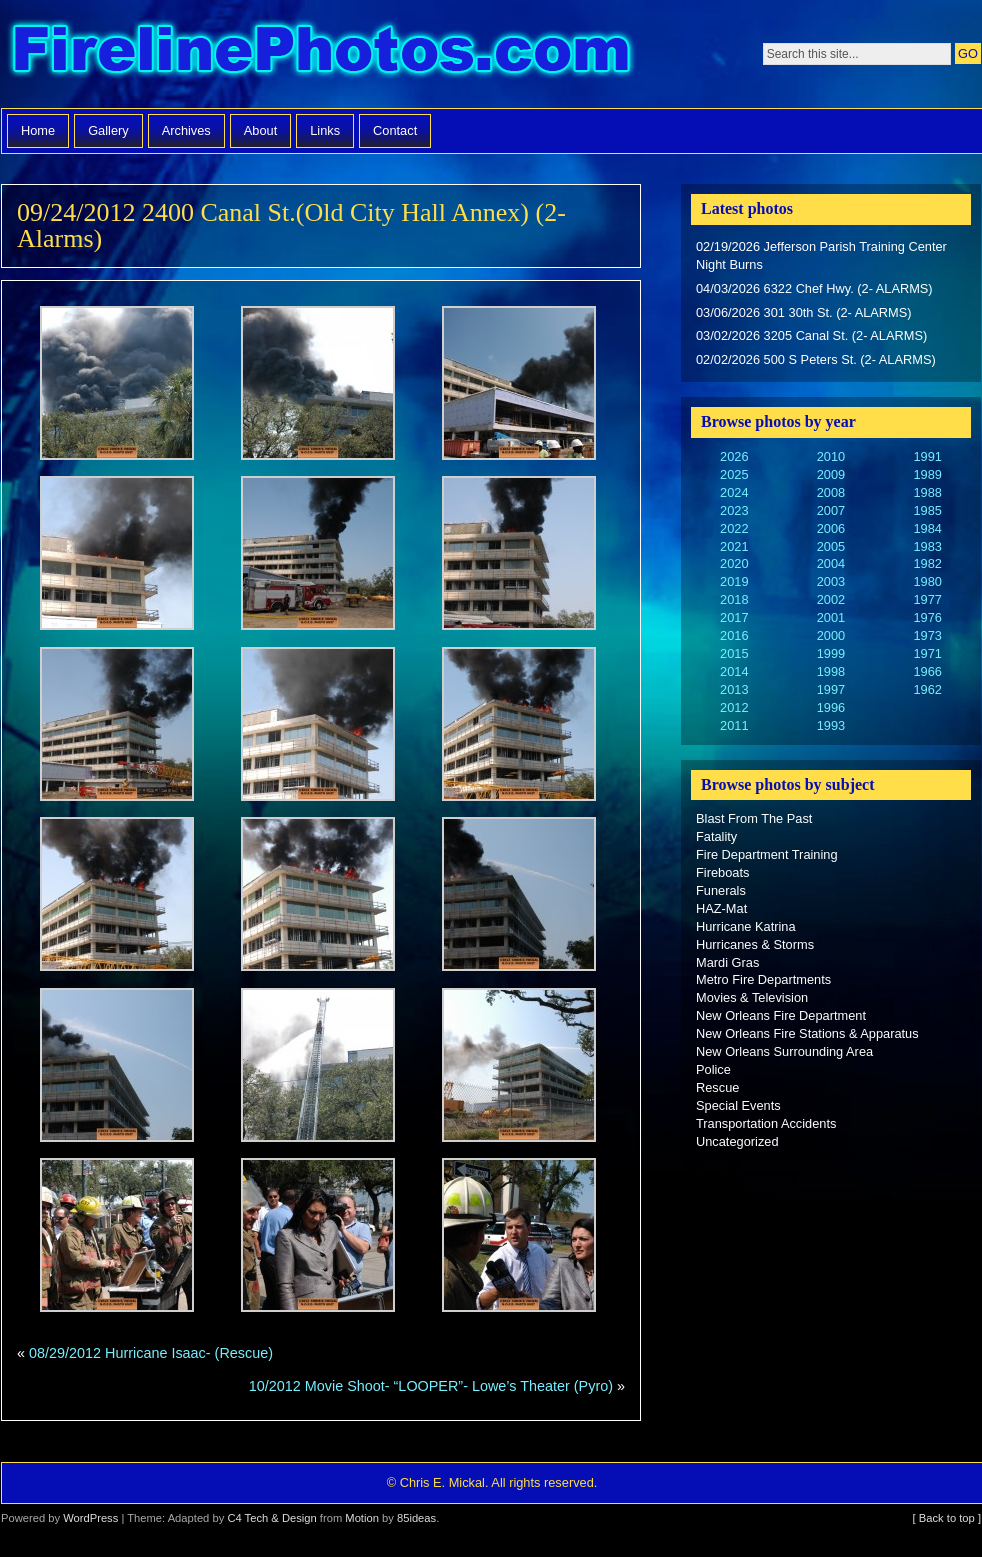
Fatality (716, 836)
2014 (734, 671)
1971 (927, 653)
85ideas (416, 1518)
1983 (927, 546)
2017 (734, 617)
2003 (831, 581)
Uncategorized (737, 1141)
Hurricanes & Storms (755, 944)
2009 (831, 474)
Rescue (717, 1087)
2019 (734, 581)
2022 (734, 528)
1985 (927, 510)
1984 (927, 528)
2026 (734, 456)
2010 (831, 456)
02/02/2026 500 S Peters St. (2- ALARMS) (816, 359)
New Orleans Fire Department (781, 1015)
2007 (831, 510)
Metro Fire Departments (763, 979)
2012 (734, 707)
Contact (395, 130)
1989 (927, 474)
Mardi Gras (727, 962)
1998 (831, 671)
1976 (927, 617)
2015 (734, 653)
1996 (831, 707)
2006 (831, 528)
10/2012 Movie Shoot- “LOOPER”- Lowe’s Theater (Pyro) (431, 1386)
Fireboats (722, 872)
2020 (734, 563)
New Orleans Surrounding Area (784, 1051)
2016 (734, 635)
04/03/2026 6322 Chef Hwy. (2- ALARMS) (814, 288)
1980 (927, 581)
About (260, 130)
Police (713, 1069)
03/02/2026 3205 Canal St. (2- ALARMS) (811, 335)
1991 (927, 456)
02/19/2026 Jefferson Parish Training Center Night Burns (821, 255)
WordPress (90, 1518)
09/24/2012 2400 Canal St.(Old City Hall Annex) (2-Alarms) (291, 225)
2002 (831, 599)
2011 (734, 725)
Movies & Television (752, 997)
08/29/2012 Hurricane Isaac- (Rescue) (151, 1353)
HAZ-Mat (721, 908)
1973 (927, 635)
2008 (831, 492)
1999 (831, 653)
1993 (831, 725)
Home (38, 130)
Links (325, 130)
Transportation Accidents (766, 1123)
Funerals (721, 890)
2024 (734, 492)
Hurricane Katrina (746, 926)
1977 (927, 599)
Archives (186, 130)
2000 (831, 635)
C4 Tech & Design (271, 1518)
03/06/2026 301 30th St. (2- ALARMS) (804, 312)
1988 (927, 492)
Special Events (738, 1105)
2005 (831, 546)
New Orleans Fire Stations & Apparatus (807, 1033)
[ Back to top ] (947, 1518)
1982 (927, 563)
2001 (831, 617)
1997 (831, 689)
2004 (831, 563)
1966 (927, 671)
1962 (927, 689)
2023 (734, 510)
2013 (734, 689)
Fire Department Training (767, 854)
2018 (734, 599)
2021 (734, 546)
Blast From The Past (754, 818)
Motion (362, 1518)
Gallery (108, 130)
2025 (734, 474)
